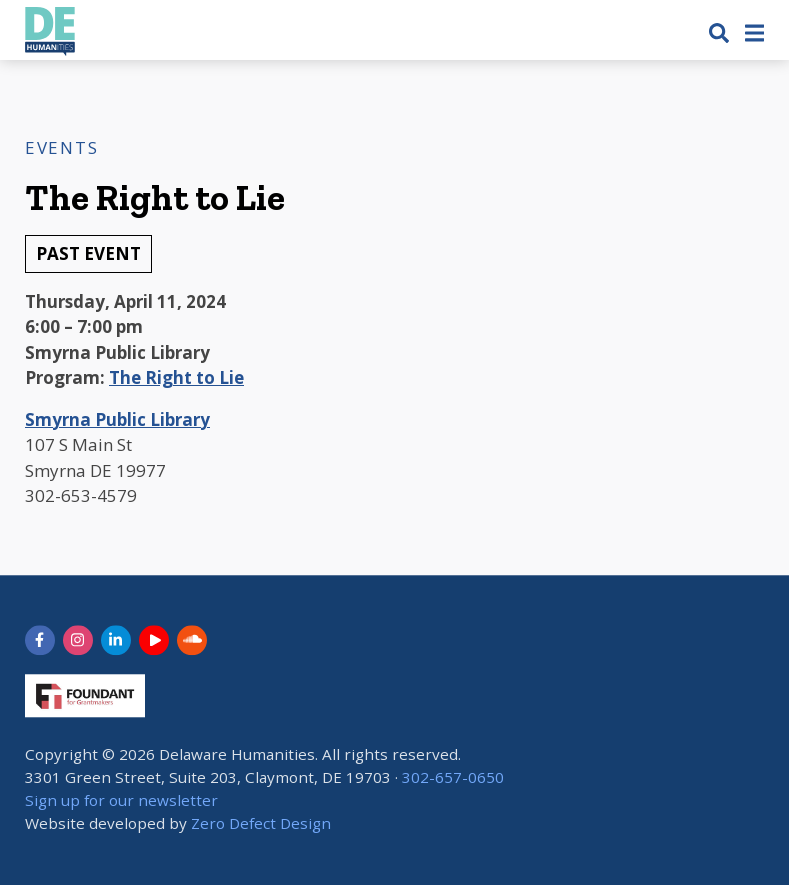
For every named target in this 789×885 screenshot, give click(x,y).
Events (61, 147)
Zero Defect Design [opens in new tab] (261, 823)
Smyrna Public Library (117, 419)
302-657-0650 (453, 777)
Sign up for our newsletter (121, 800)
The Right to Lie (176, 377)
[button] (719, 32)
